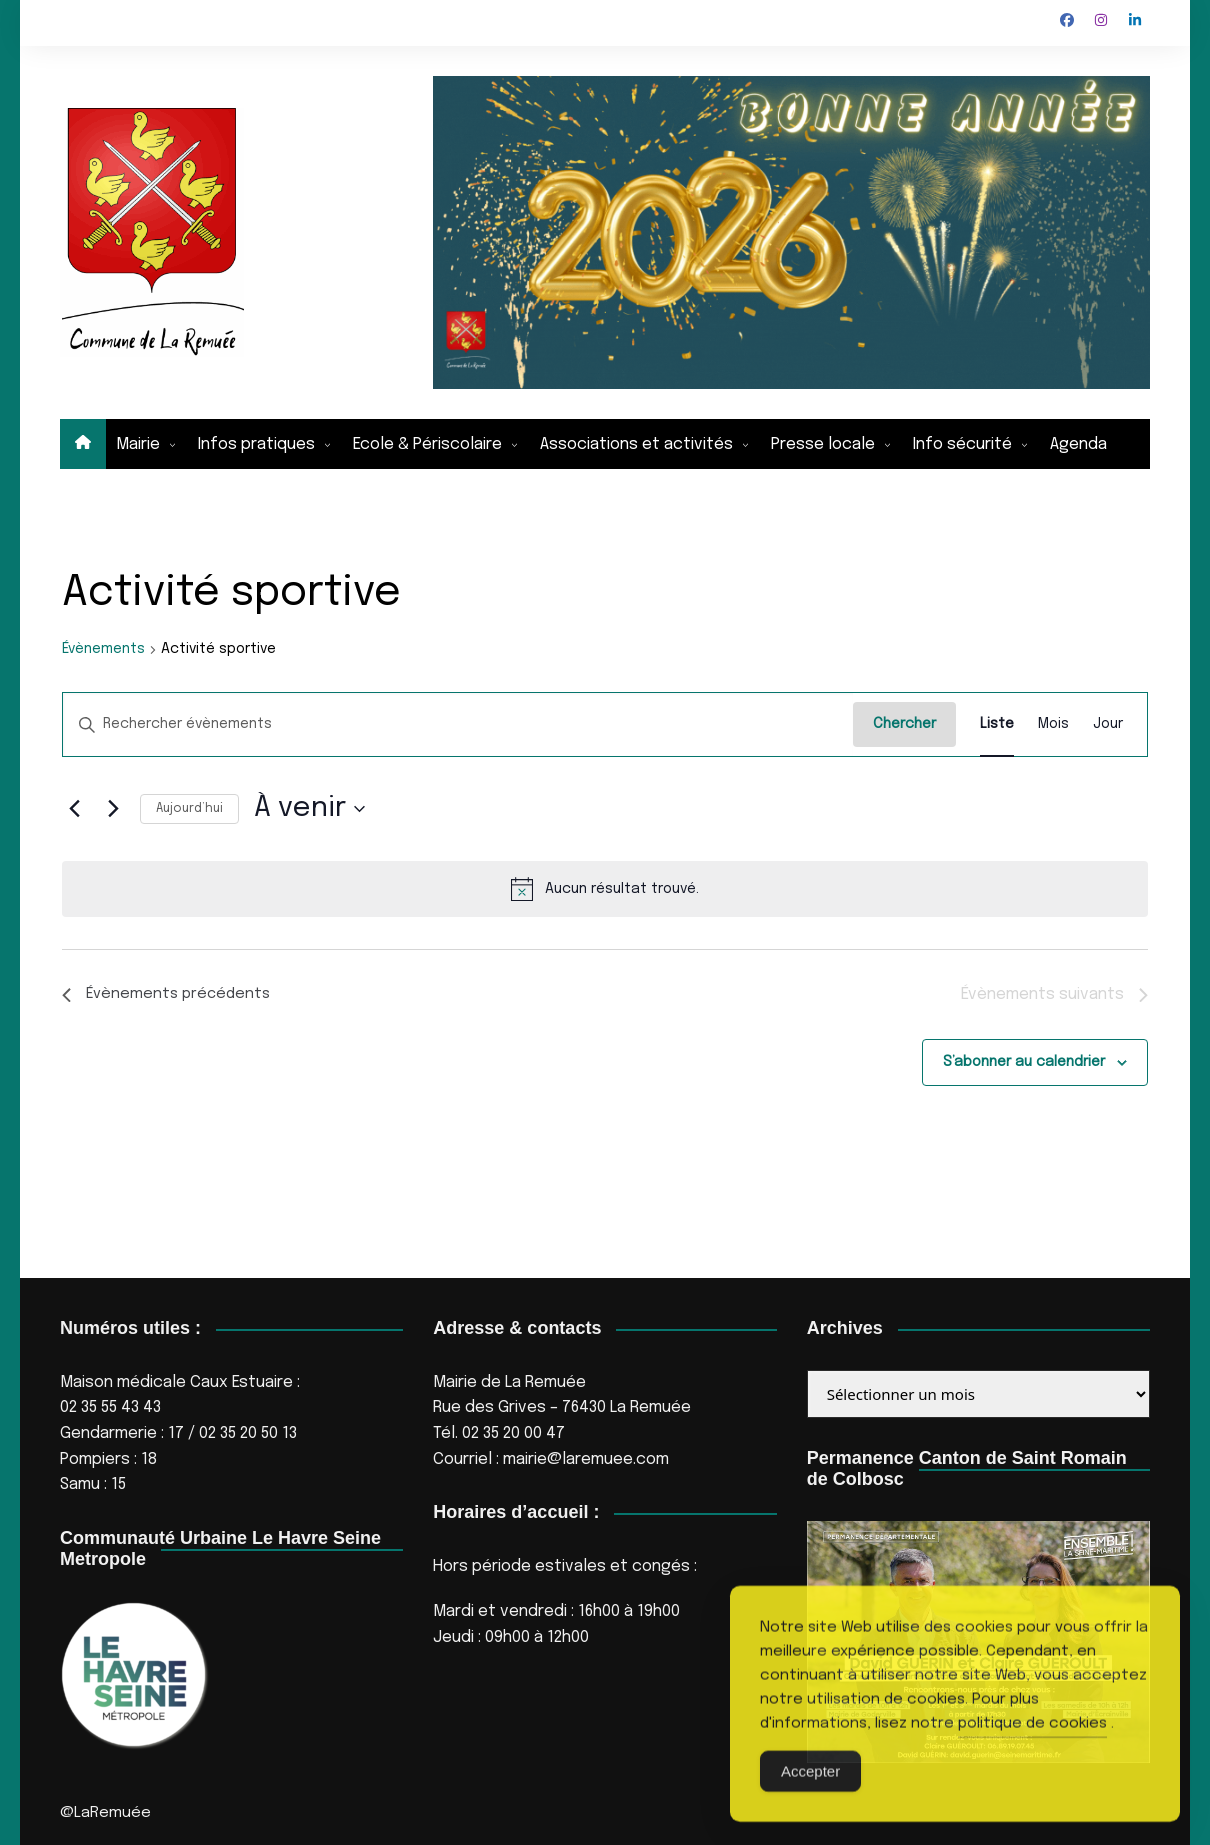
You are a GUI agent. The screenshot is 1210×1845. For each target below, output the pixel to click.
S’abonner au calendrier (1024, 1063)
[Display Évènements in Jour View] (1108, 724)
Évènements (103, 649)
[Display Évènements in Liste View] (997, 724)
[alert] (605, 889)
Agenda (1078, 444)
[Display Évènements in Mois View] (1053, 724)
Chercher (904, 724)
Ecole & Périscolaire (427, 444)
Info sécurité (962, 444)
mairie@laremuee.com (586, 1459)
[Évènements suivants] (113, 809)
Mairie (138, 444)
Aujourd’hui (189, 809)
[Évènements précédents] (74, 809)
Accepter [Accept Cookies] (810, 1806)
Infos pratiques (256, 444)
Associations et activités (636, 444)
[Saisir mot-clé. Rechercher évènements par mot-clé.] (458, 724)
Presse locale (823, 444)
